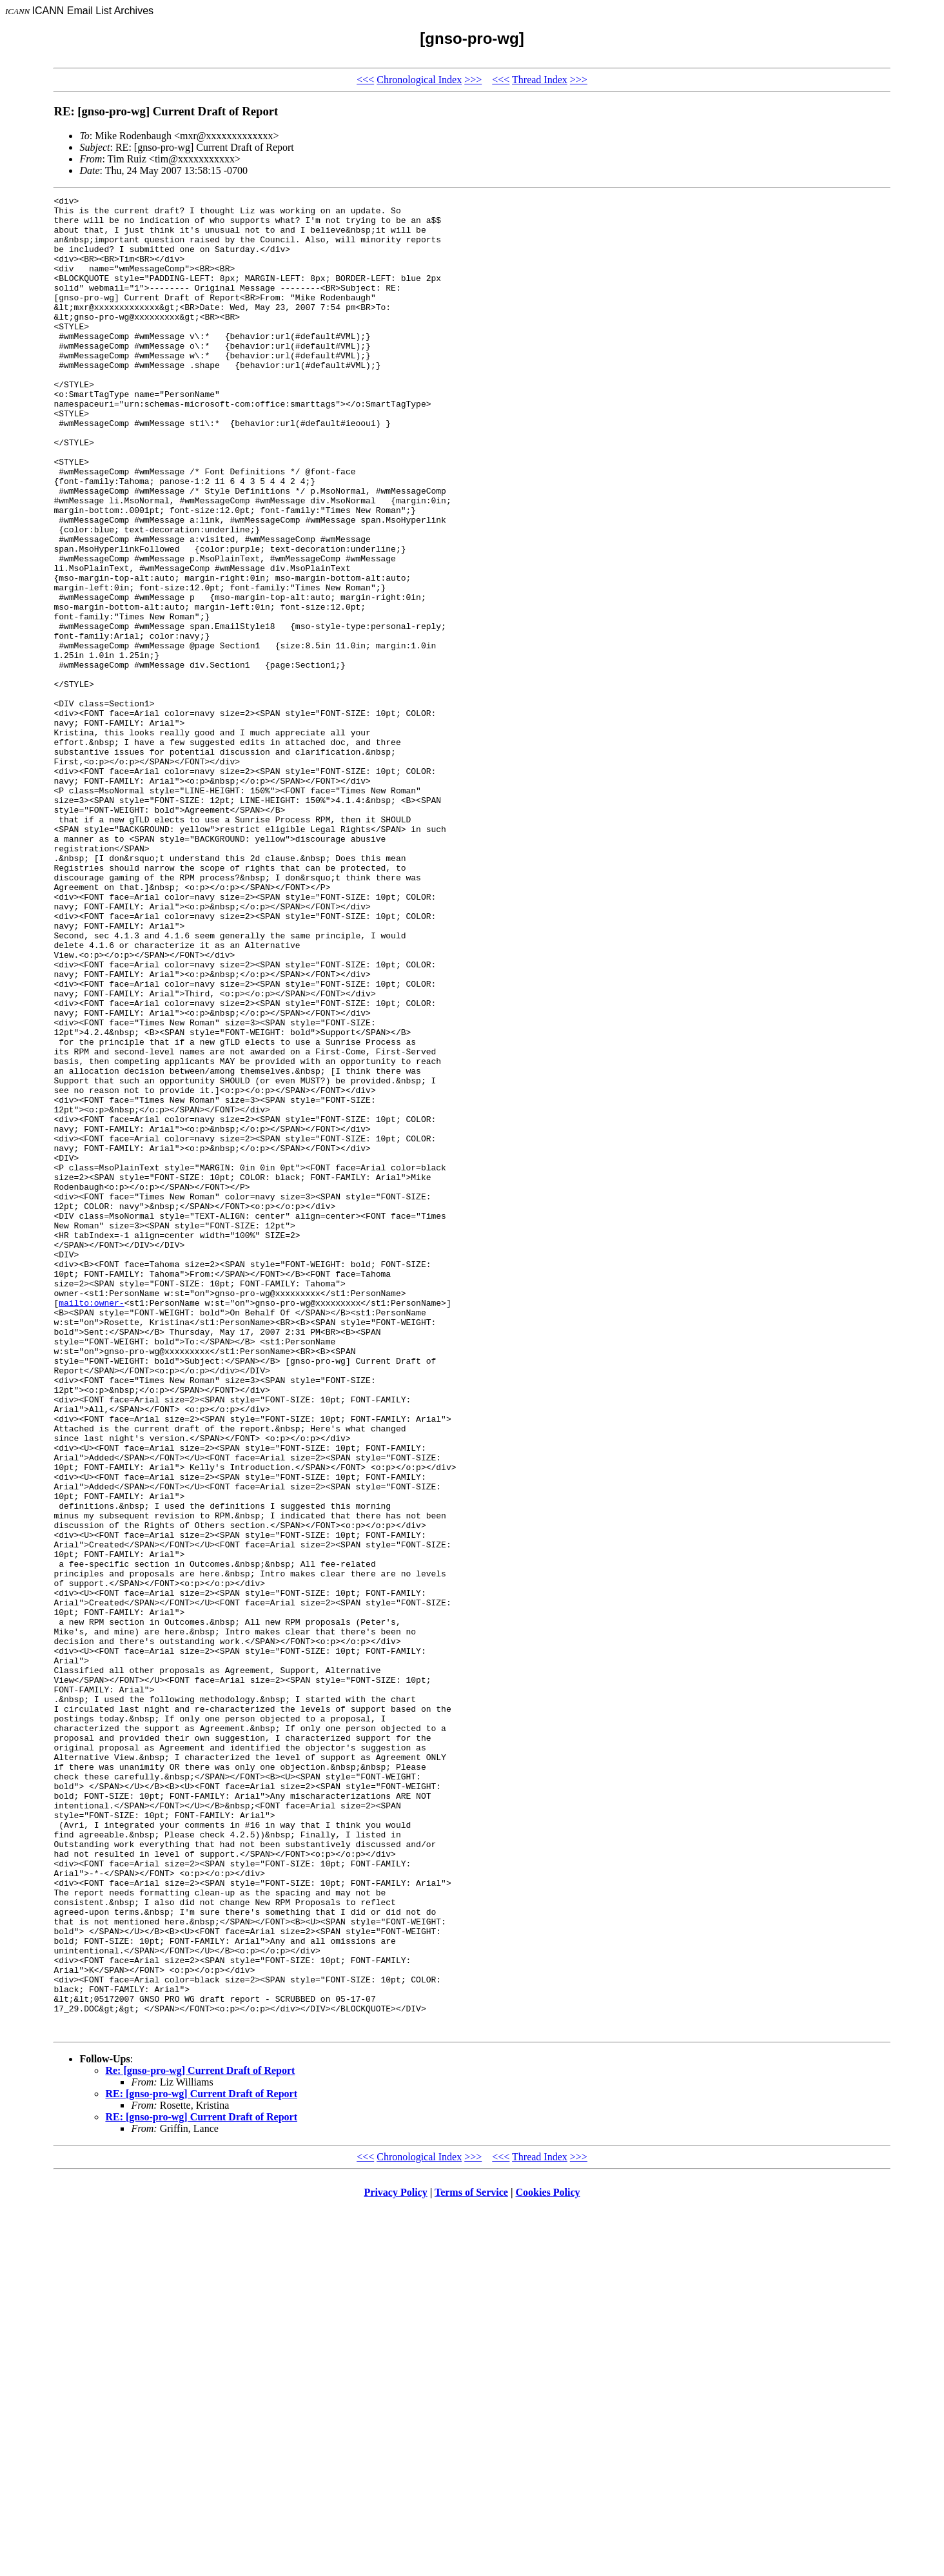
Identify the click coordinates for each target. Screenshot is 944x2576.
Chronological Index (419, 79)
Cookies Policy (548, 2559)
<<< (365, 79)
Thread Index (539, 79)
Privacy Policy (396, 2559)
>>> (473, 79)
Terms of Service (471, 2559)
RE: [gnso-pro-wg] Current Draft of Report (201, 2460)
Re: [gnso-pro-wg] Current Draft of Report (200, 2437)
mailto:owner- (91, 1525)
